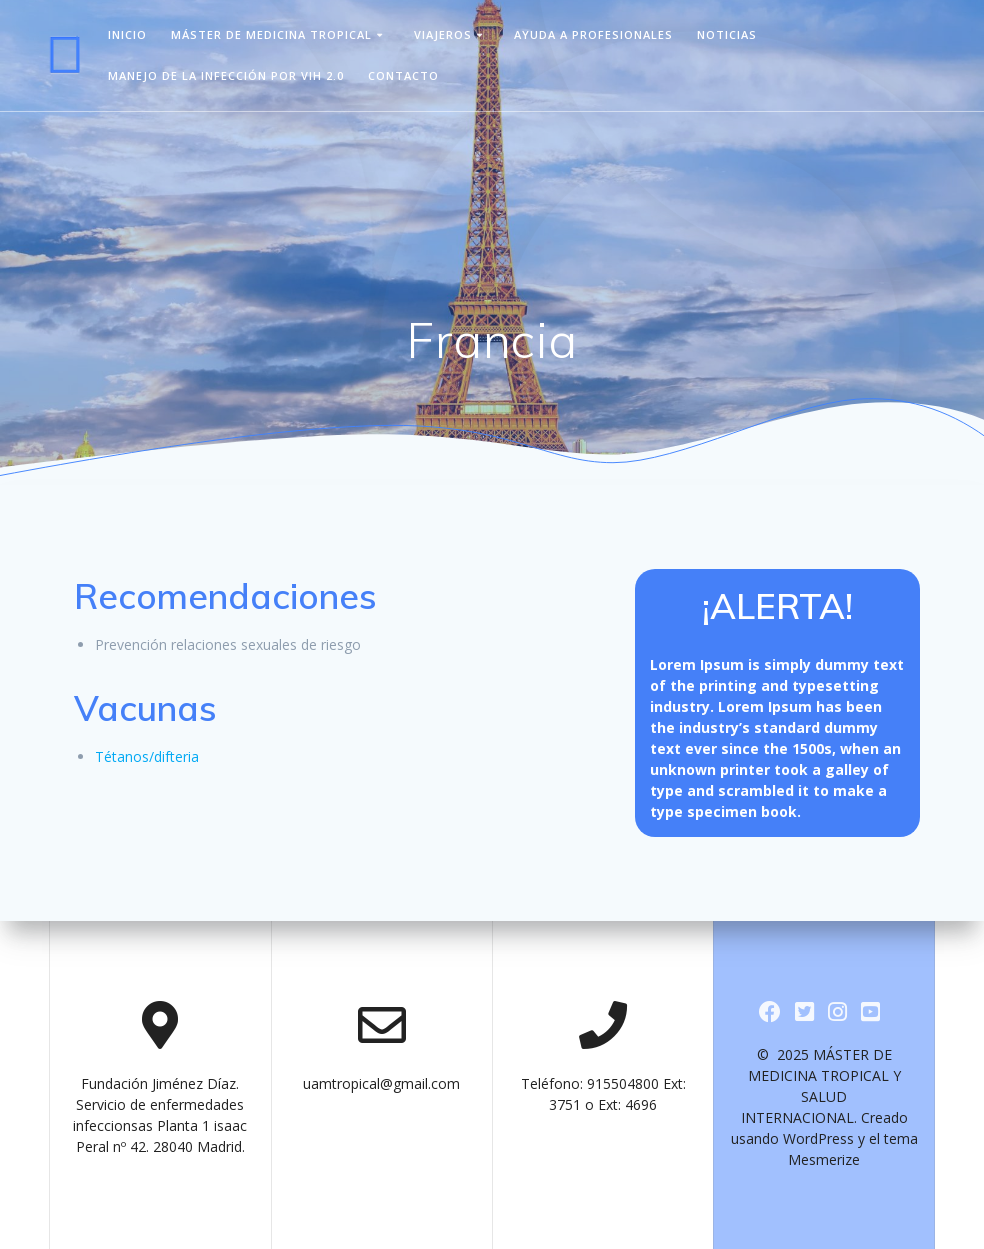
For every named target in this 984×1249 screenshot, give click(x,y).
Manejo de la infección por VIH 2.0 (226, 75)
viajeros (443, 34)
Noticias (727, 34)
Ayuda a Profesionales (593, 34)
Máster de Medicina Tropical (271, 34)
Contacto (403, 75)
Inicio (127, 34)
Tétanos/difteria (147, 756)
